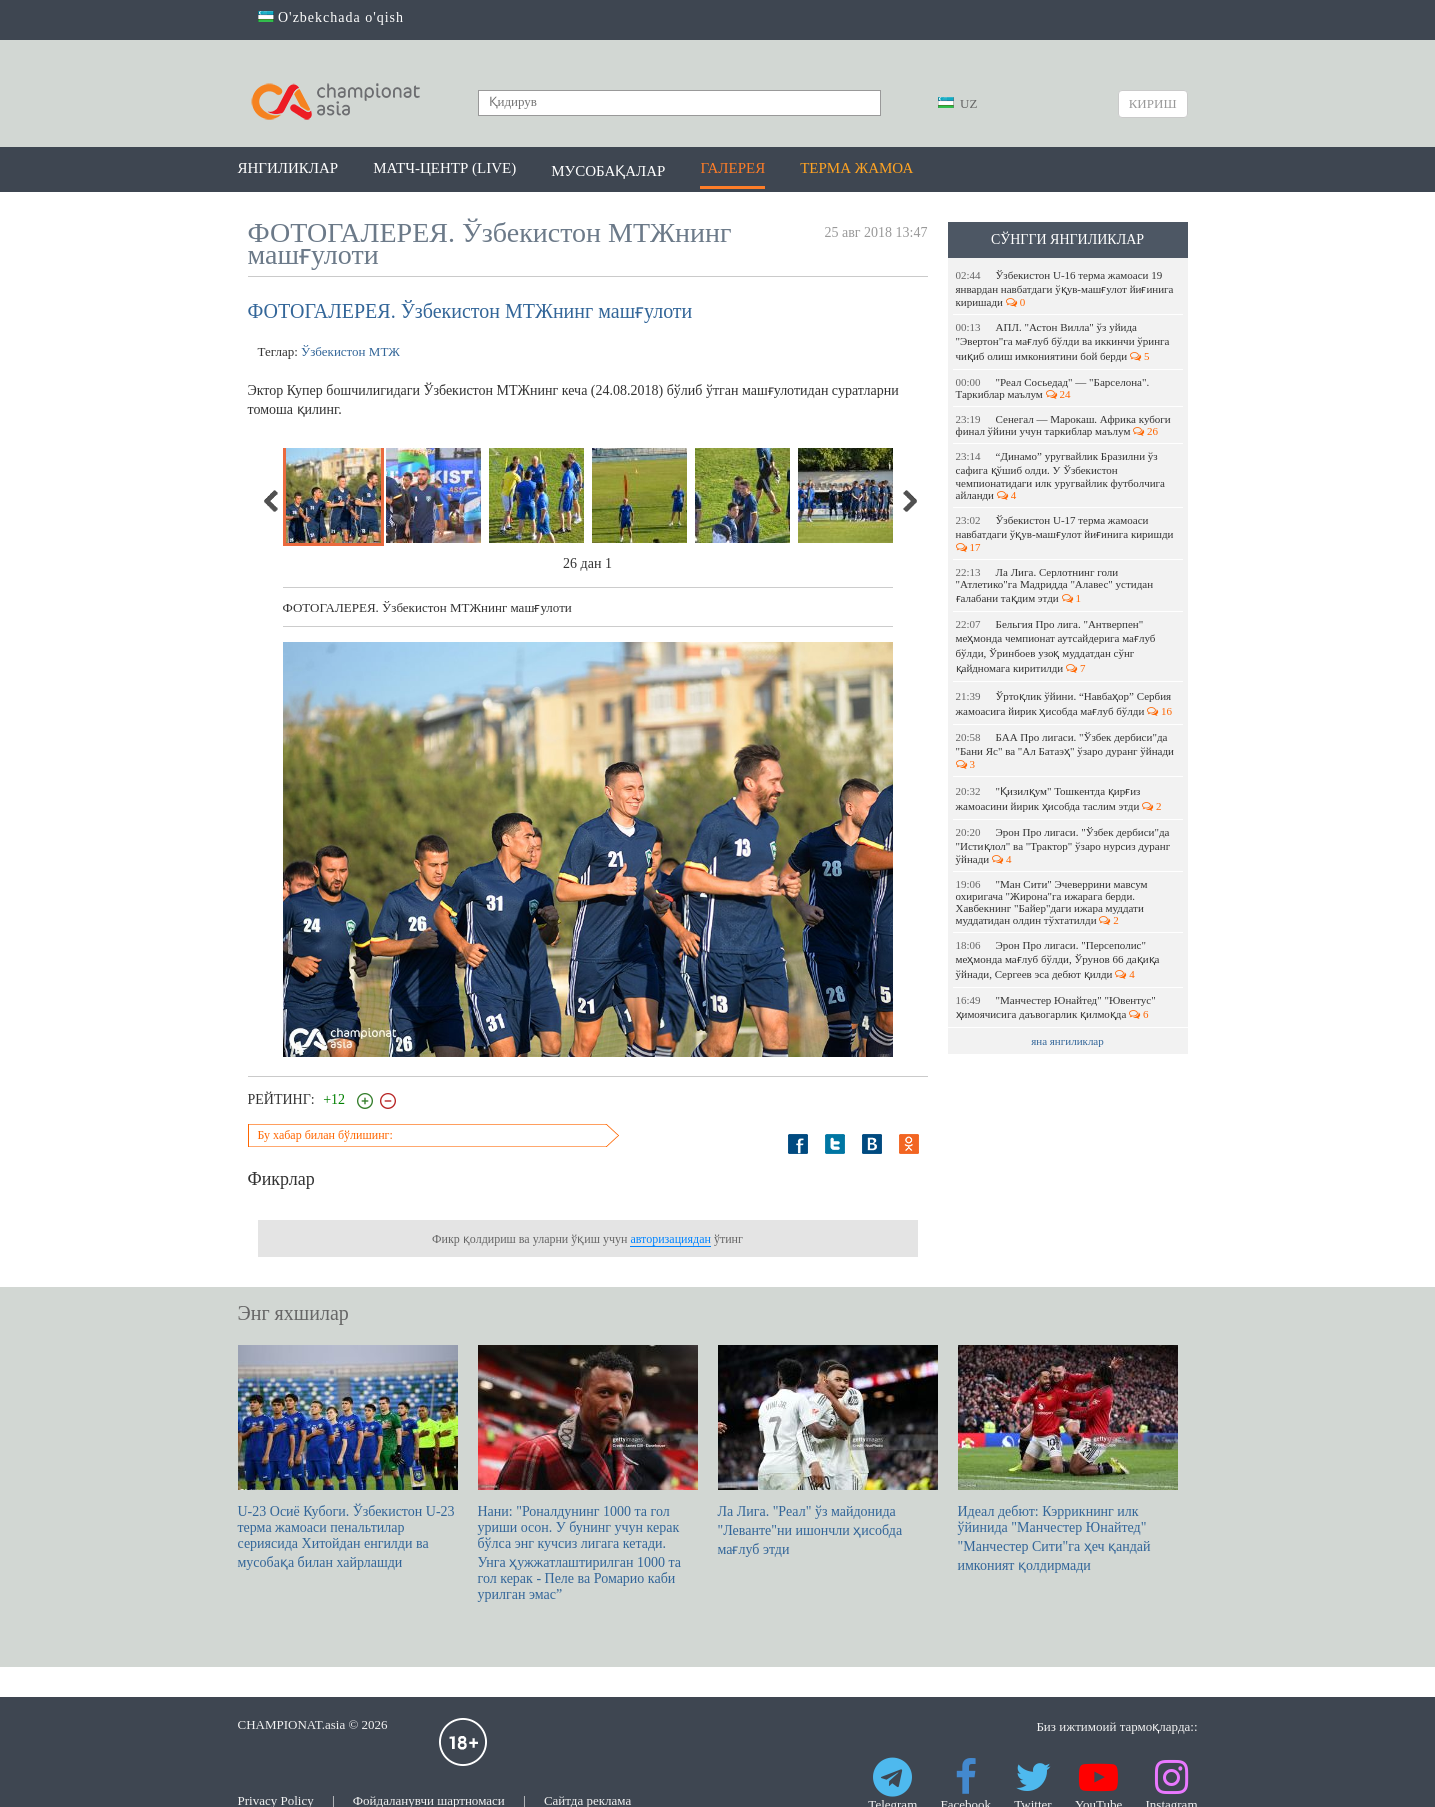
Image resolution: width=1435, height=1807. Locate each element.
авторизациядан (670, 1239)
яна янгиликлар (1067, 1041)
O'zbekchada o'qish (331, 17)
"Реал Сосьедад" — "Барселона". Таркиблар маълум (1053, 388)
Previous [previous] (272, 501)
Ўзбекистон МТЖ (350, 351)
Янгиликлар (288, 168)
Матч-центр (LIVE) (444, 168)
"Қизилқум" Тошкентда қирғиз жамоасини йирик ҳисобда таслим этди (1059, 798)
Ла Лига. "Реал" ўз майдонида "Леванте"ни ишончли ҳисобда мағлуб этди (828, 1451)
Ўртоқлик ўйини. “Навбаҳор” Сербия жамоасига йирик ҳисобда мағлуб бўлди (1064, 703)
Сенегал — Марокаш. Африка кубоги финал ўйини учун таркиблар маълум (1063, 425)
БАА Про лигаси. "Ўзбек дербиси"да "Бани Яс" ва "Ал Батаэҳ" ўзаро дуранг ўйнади (1066, 750)
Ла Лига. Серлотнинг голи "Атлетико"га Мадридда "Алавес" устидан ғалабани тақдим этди (1055, 585)
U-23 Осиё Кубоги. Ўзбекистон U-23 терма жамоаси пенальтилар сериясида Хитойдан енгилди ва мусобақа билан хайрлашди (348, 1457)
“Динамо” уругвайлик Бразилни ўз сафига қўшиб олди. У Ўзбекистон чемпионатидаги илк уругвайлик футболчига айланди (1061, 475)
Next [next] (909, 501)
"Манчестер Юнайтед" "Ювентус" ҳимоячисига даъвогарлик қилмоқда (1056, 1007)
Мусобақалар (608, 171)
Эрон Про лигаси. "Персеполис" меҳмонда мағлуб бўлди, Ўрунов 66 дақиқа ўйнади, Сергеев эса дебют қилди (1058, 959)
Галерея (732, 168)
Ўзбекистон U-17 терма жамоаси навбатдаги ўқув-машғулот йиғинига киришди (1066, 533)
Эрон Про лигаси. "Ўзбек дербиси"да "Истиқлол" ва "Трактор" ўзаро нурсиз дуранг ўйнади (1063, 845)
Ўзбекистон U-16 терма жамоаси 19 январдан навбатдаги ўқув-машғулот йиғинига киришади (1065, 288)
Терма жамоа (856, 168)
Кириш (1153, 103)
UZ (958, 103)
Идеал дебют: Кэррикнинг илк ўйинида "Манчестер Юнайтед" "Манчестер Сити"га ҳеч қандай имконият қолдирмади (1068, 1459)
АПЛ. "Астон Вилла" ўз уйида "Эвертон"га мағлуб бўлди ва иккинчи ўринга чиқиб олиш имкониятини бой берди (1063, 341)
